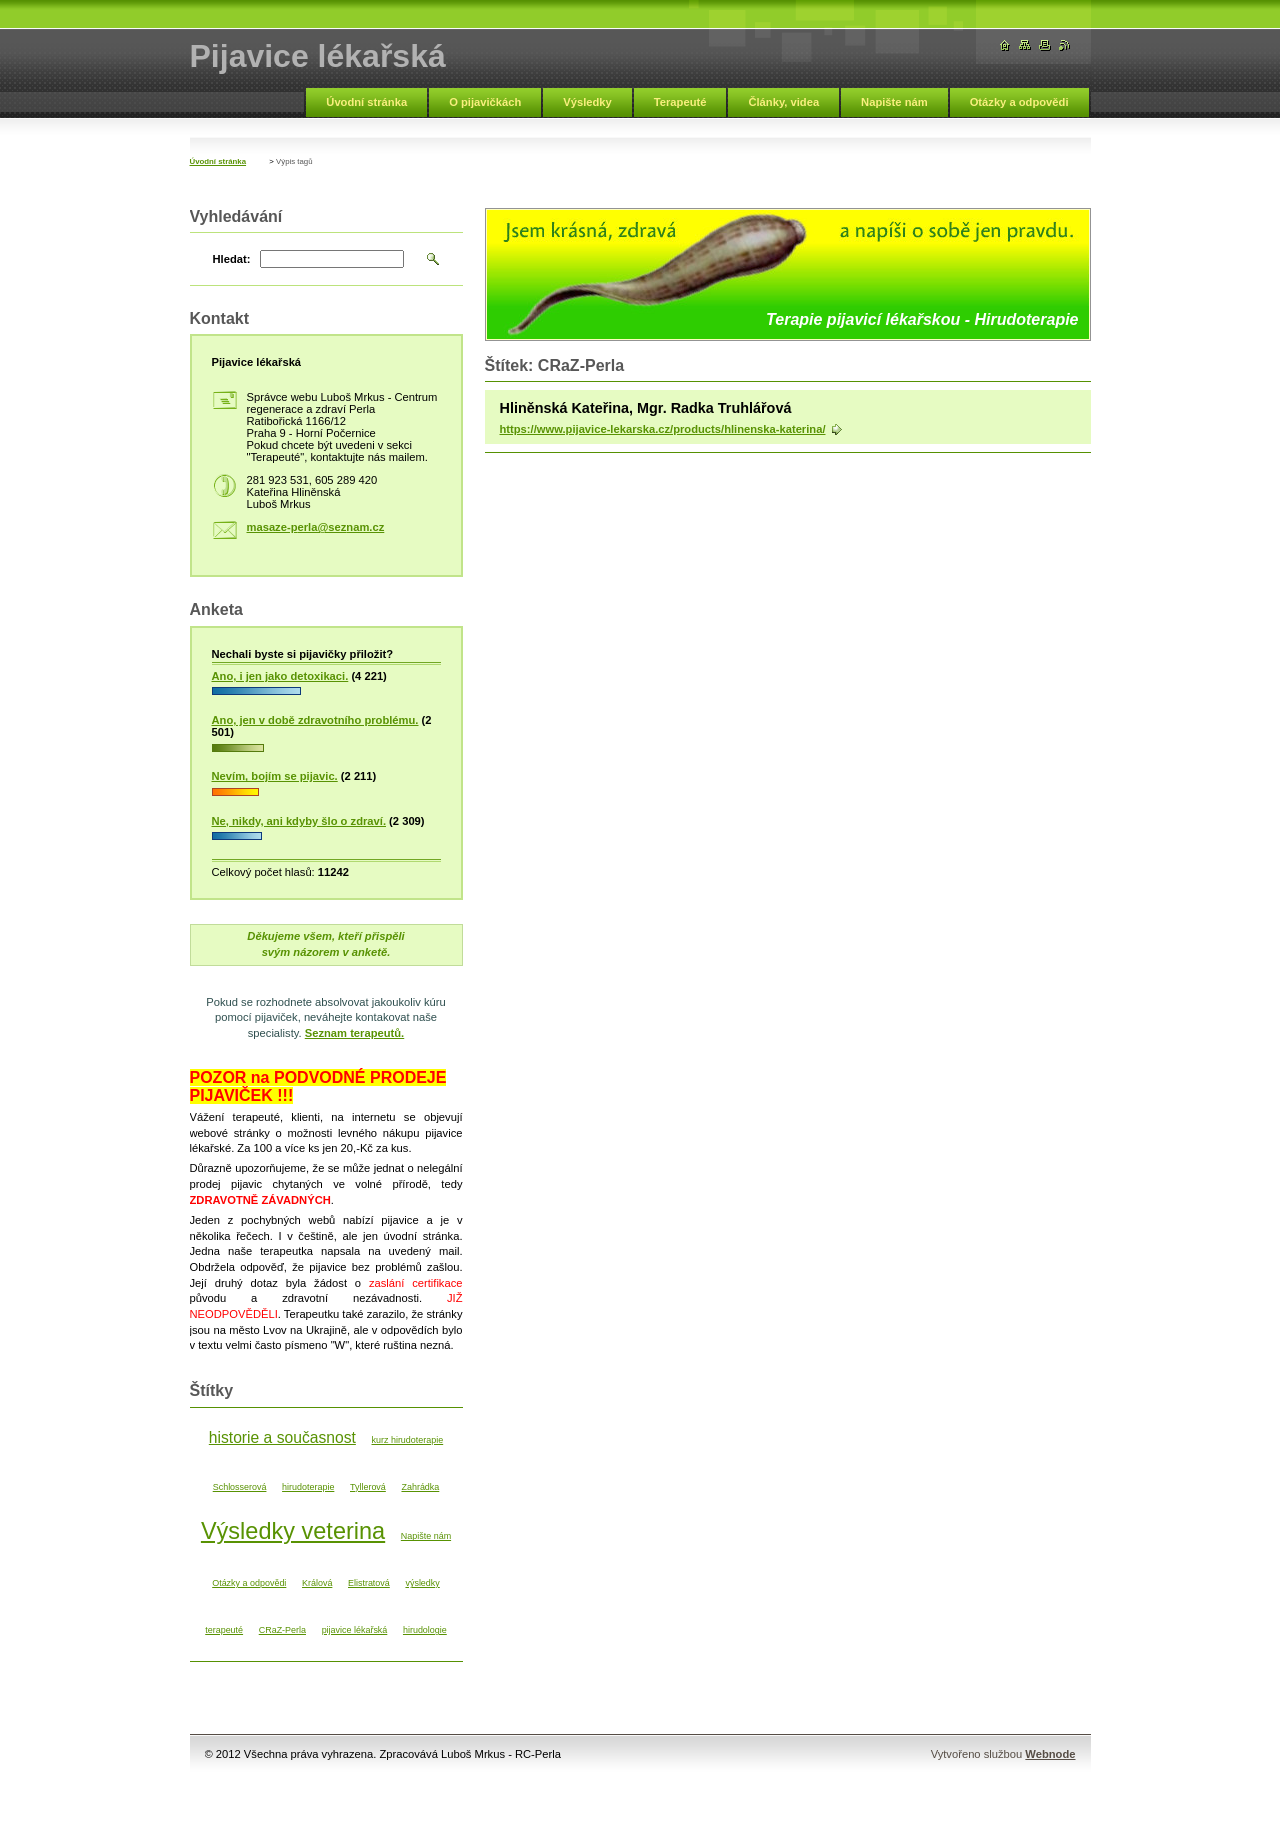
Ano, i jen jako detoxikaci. (280, 676)
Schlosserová (240, 1487)
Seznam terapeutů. (354, 1033)
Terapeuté (680, 102)
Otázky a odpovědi (1019, 102)
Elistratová (369, 1583)
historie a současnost (282, 1437)
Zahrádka (420, 1487)
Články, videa (783, 102)
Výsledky (587, 102)
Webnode (1050, 1754)
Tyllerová (368, 1487)
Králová (317, 1583)
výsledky (422, 1583)
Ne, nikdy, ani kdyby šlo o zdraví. (299, 821)
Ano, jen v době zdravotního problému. (315, 720)
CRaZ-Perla (282, 1630)
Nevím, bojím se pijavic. (275, 776)
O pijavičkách (485, 102)
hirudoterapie (308, 1487)
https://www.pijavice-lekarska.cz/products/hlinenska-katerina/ (663, 429)
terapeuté (224, 1630)
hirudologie (425, 1630)
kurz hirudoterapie (408, 1440)
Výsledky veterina (293, 1531)
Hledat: (232, 259)
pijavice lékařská (355, 1630)
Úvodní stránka (366, 102)
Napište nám (894, 102)
